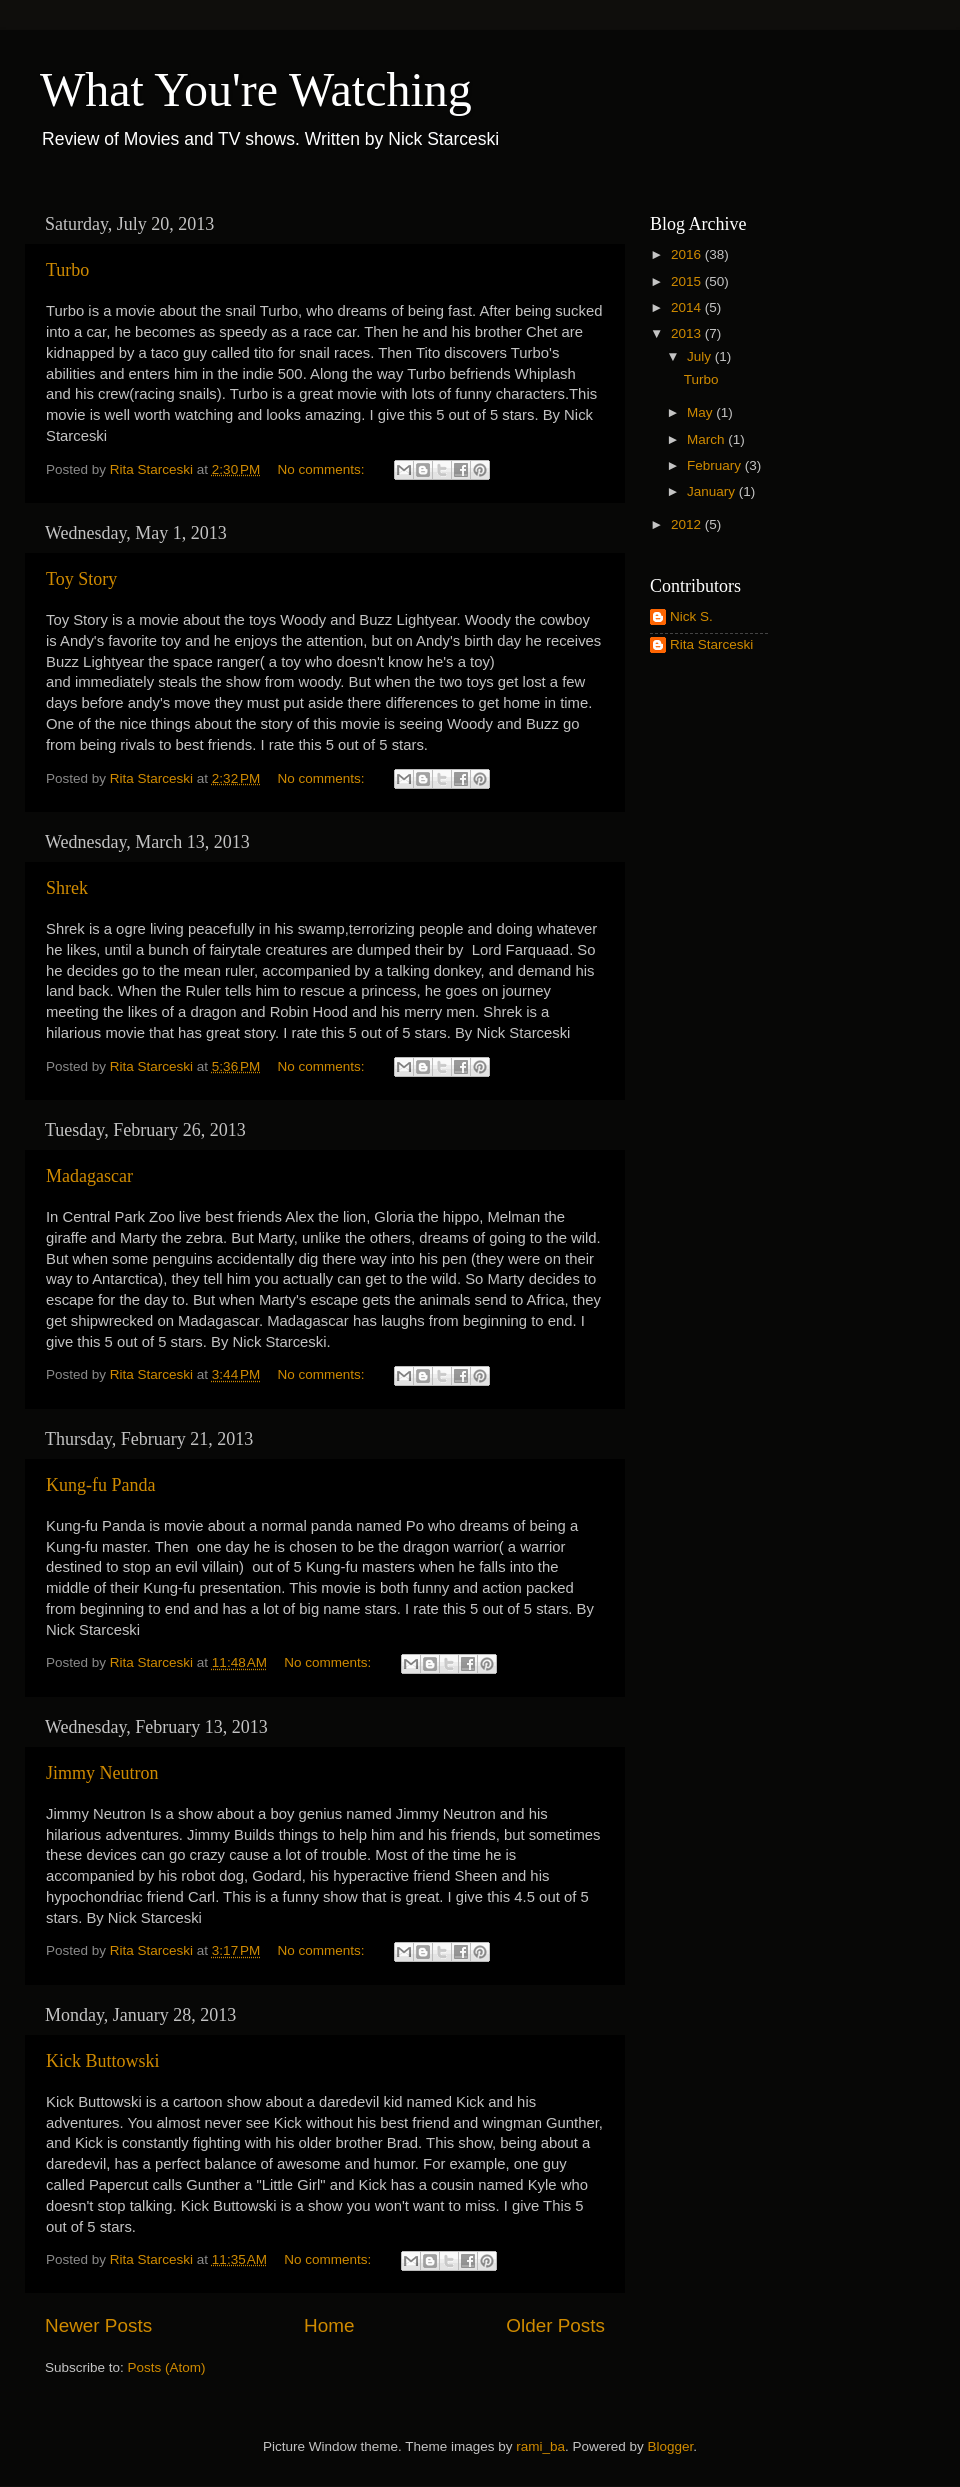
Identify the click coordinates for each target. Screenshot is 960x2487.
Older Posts (555, 2325)
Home (329, 2325)
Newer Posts (98, 2325)
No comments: (323, 469)
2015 (688, 281)
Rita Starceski (711, 644)
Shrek (67, 888)
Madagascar (89, 1176)
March (707, 439)
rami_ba (540, 2446)
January (713, 491)
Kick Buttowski (103, 2061)
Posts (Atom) (167, 2367)
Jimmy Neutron (102, 1773)
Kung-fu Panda (100, 1485)
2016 (688, 254)
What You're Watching (256, 89)
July (701, 356)
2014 (688, 307)
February (716, 465)
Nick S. (691, 616)
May (701, 412)
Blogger (671, 2446)
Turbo (67, 270)
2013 (688, 333)
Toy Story (81, 579)
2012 (688, 524)
